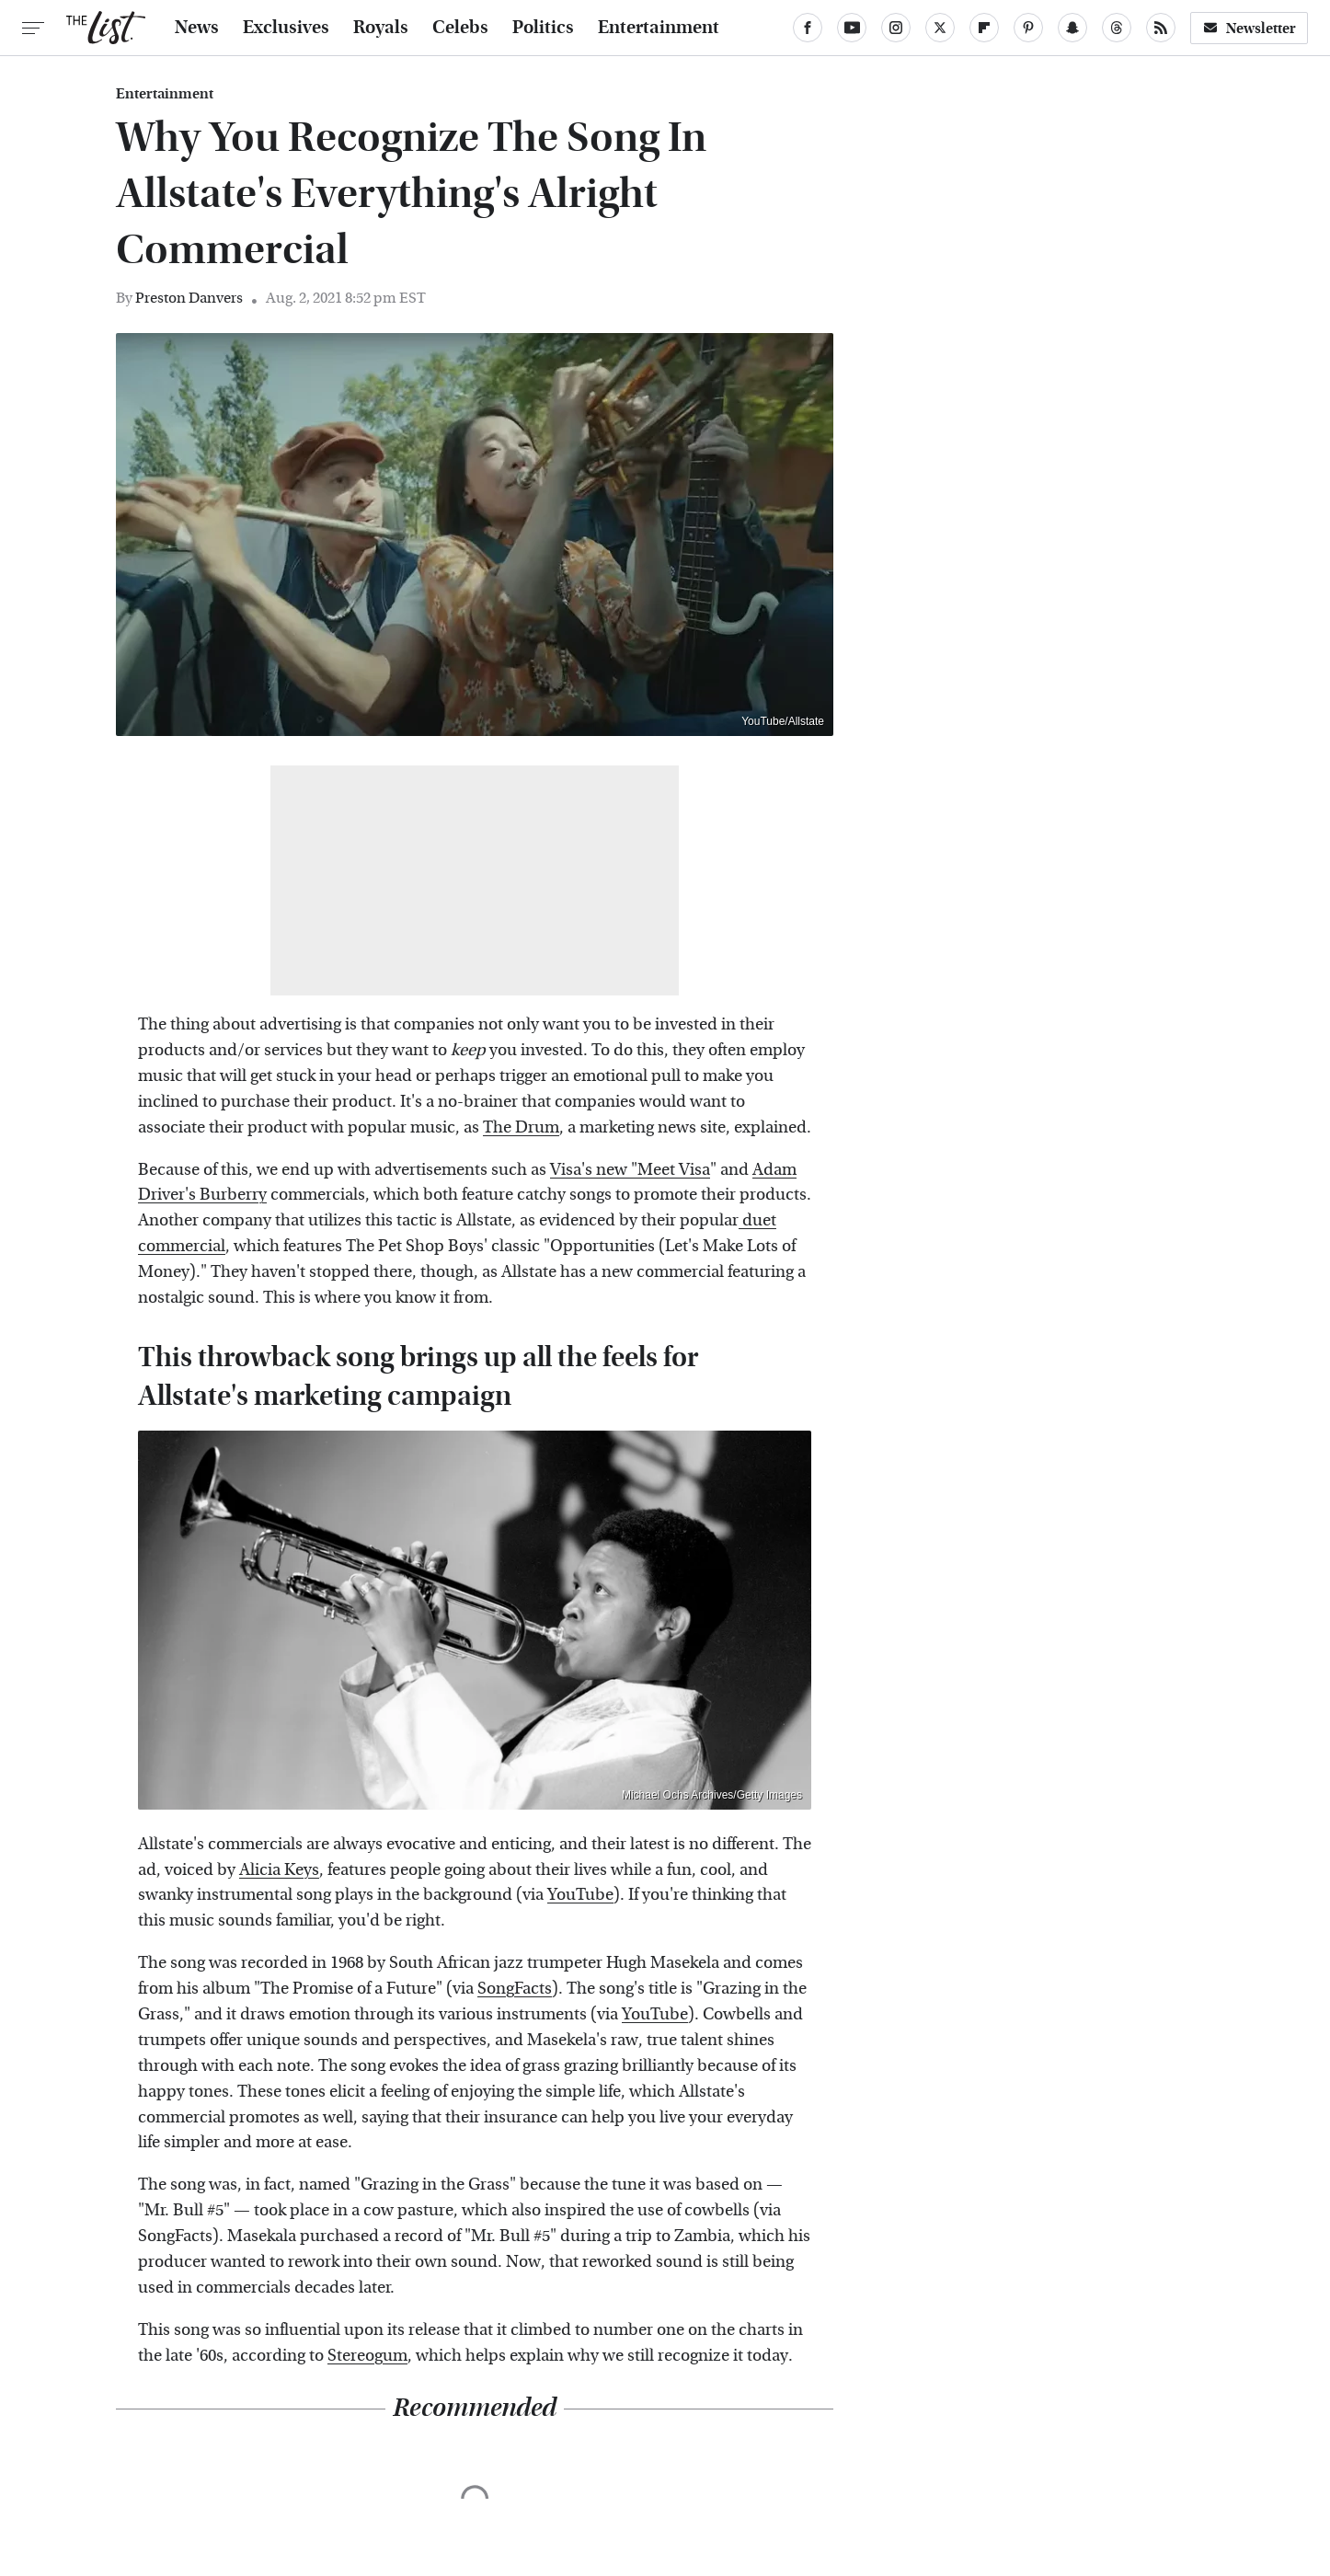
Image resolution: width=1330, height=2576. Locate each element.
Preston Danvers (189, 297)
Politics (543, 28)
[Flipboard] (984, 27)
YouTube (580, 1894)
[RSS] (1160, 27)
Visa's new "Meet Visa (630, 1169)
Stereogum (367, 2355)
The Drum (521, 1127)
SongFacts (514, 1988)
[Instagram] (896, 27)
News (197, 28)
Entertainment (658, 28)
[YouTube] (851, 27)
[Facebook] (807, 27)
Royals (380, 28)
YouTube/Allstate (782, 721)
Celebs (460, 28)
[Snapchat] (1072, 27)
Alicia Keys (279, 1870)
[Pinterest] (1028, 27)
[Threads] (1116, 27)
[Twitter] (940, 27)
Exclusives (286, 28)
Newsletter (1249, 28)
